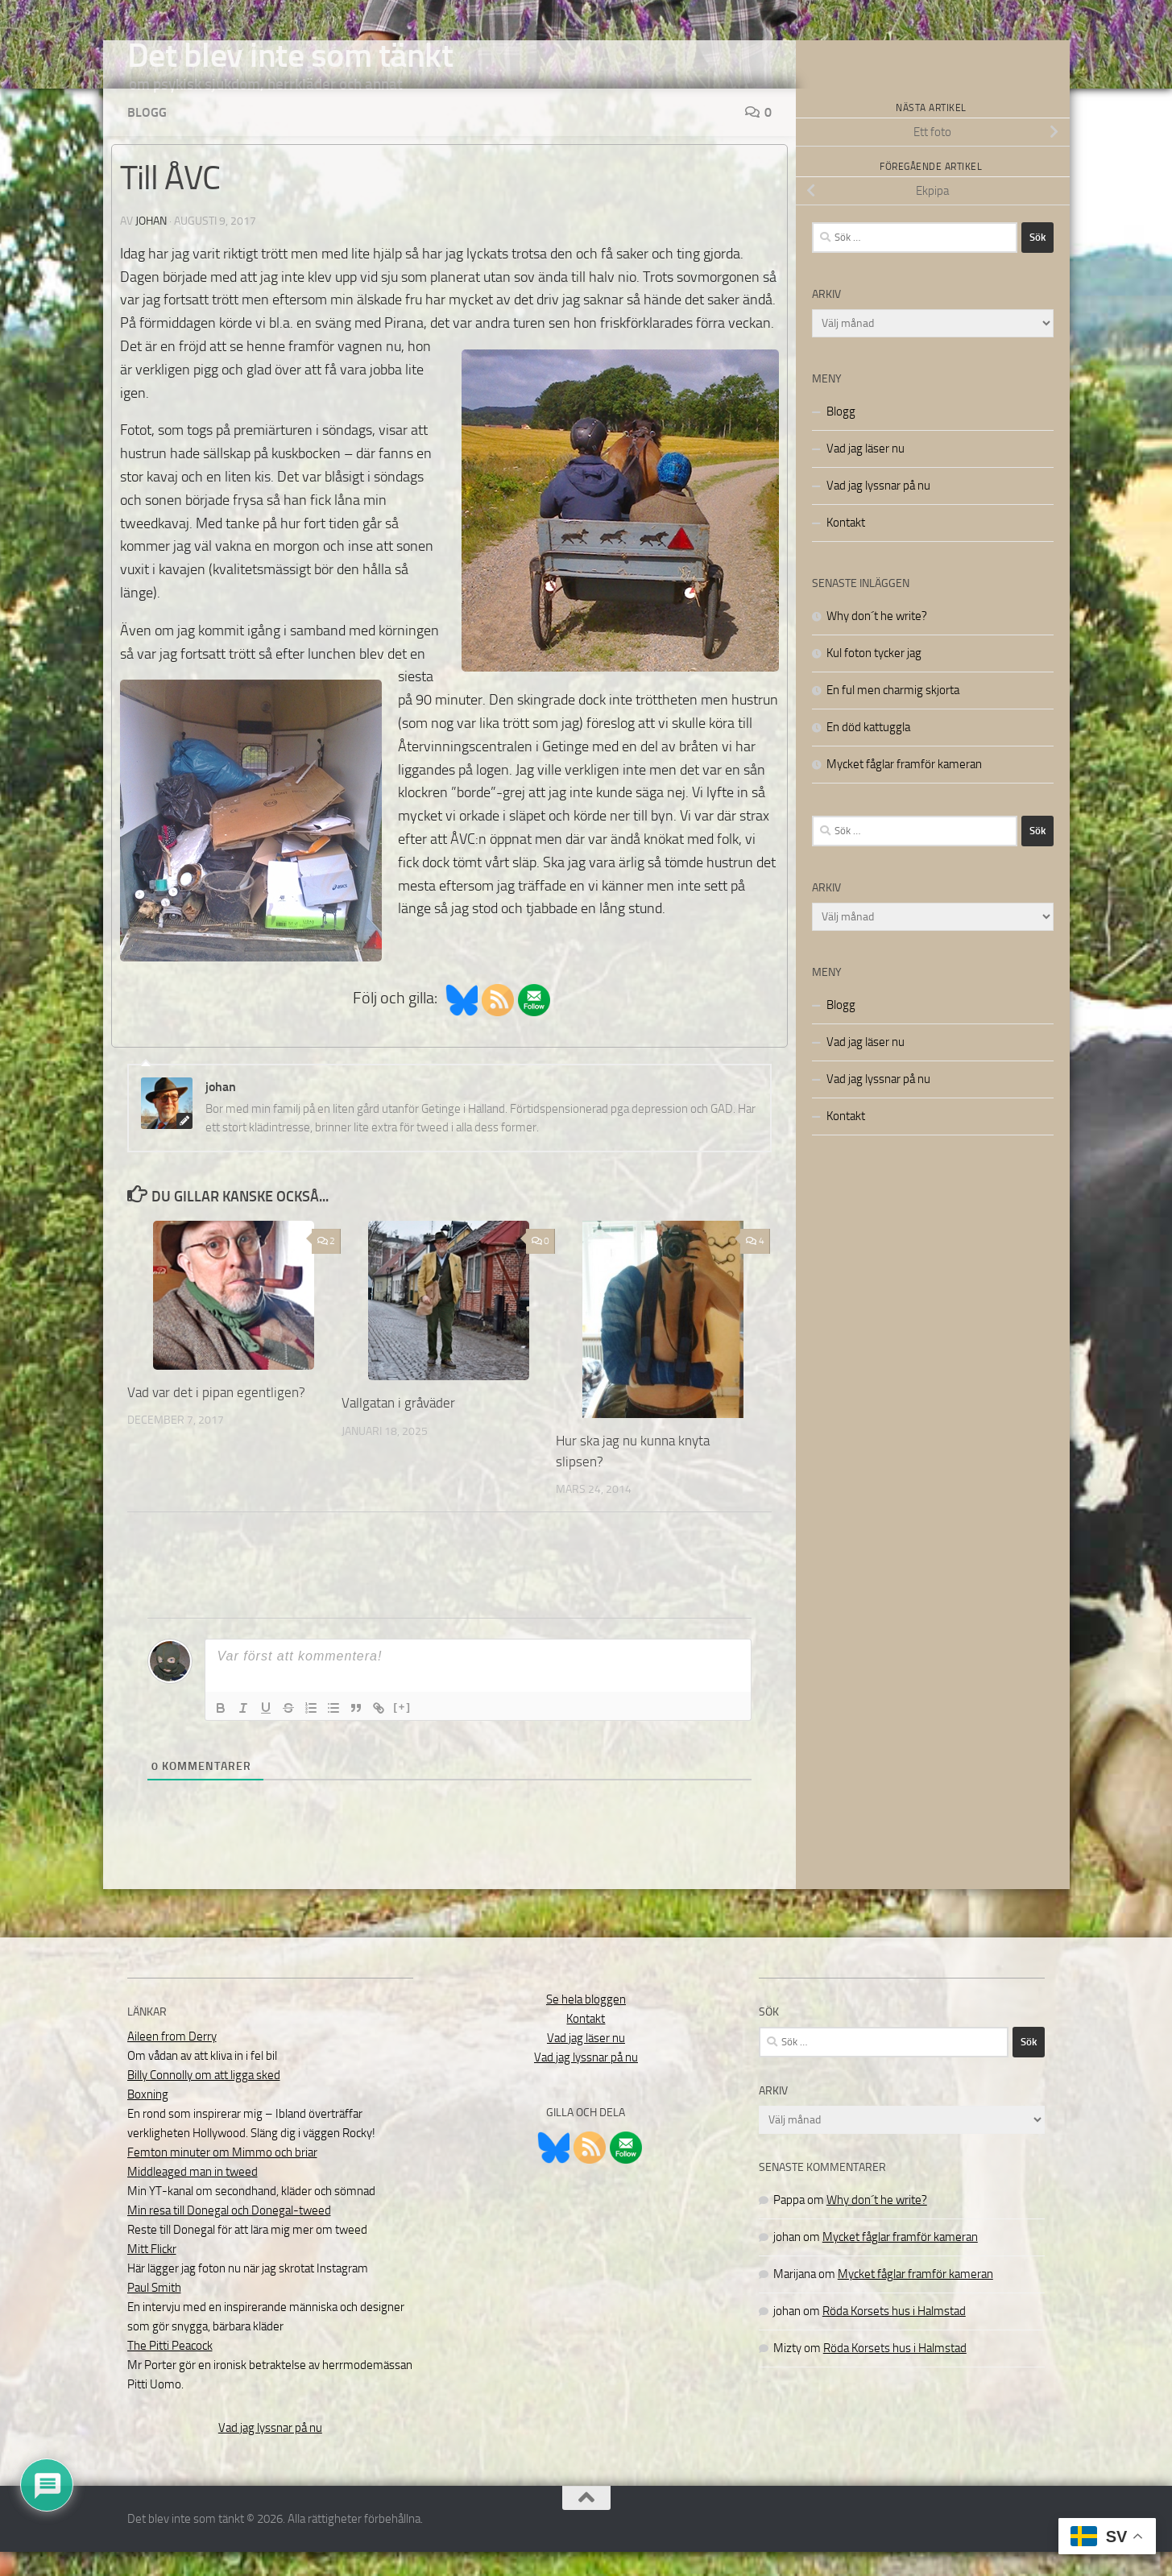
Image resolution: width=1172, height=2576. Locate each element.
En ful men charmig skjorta (892, 714)
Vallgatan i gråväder (398, 1427)
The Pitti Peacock (170, 2370)
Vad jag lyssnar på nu (878, 509)
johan (151, 245)
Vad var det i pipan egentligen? (216, 1416)
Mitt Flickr (151, 2273)
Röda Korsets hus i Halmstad (894, 2335)
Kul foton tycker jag (873, 677)
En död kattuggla (868, 751)
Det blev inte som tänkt (290, 55)
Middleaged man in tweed (192, 2196)
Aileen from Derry (172, 2060)
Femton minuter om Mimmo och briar (222, 2176)
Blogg (147, 136)
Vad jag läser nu (865, 472)
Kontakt (845, 547)
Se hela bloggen (586, 2023)
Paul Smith (154, 2312)
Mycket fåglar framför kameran (904, 788)
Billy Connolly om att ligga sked (203, 2099)
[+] (403, 1731)
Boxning (147, 2118)
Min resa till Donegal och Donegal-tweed (229, 2234)
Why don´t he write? (876, 640)
